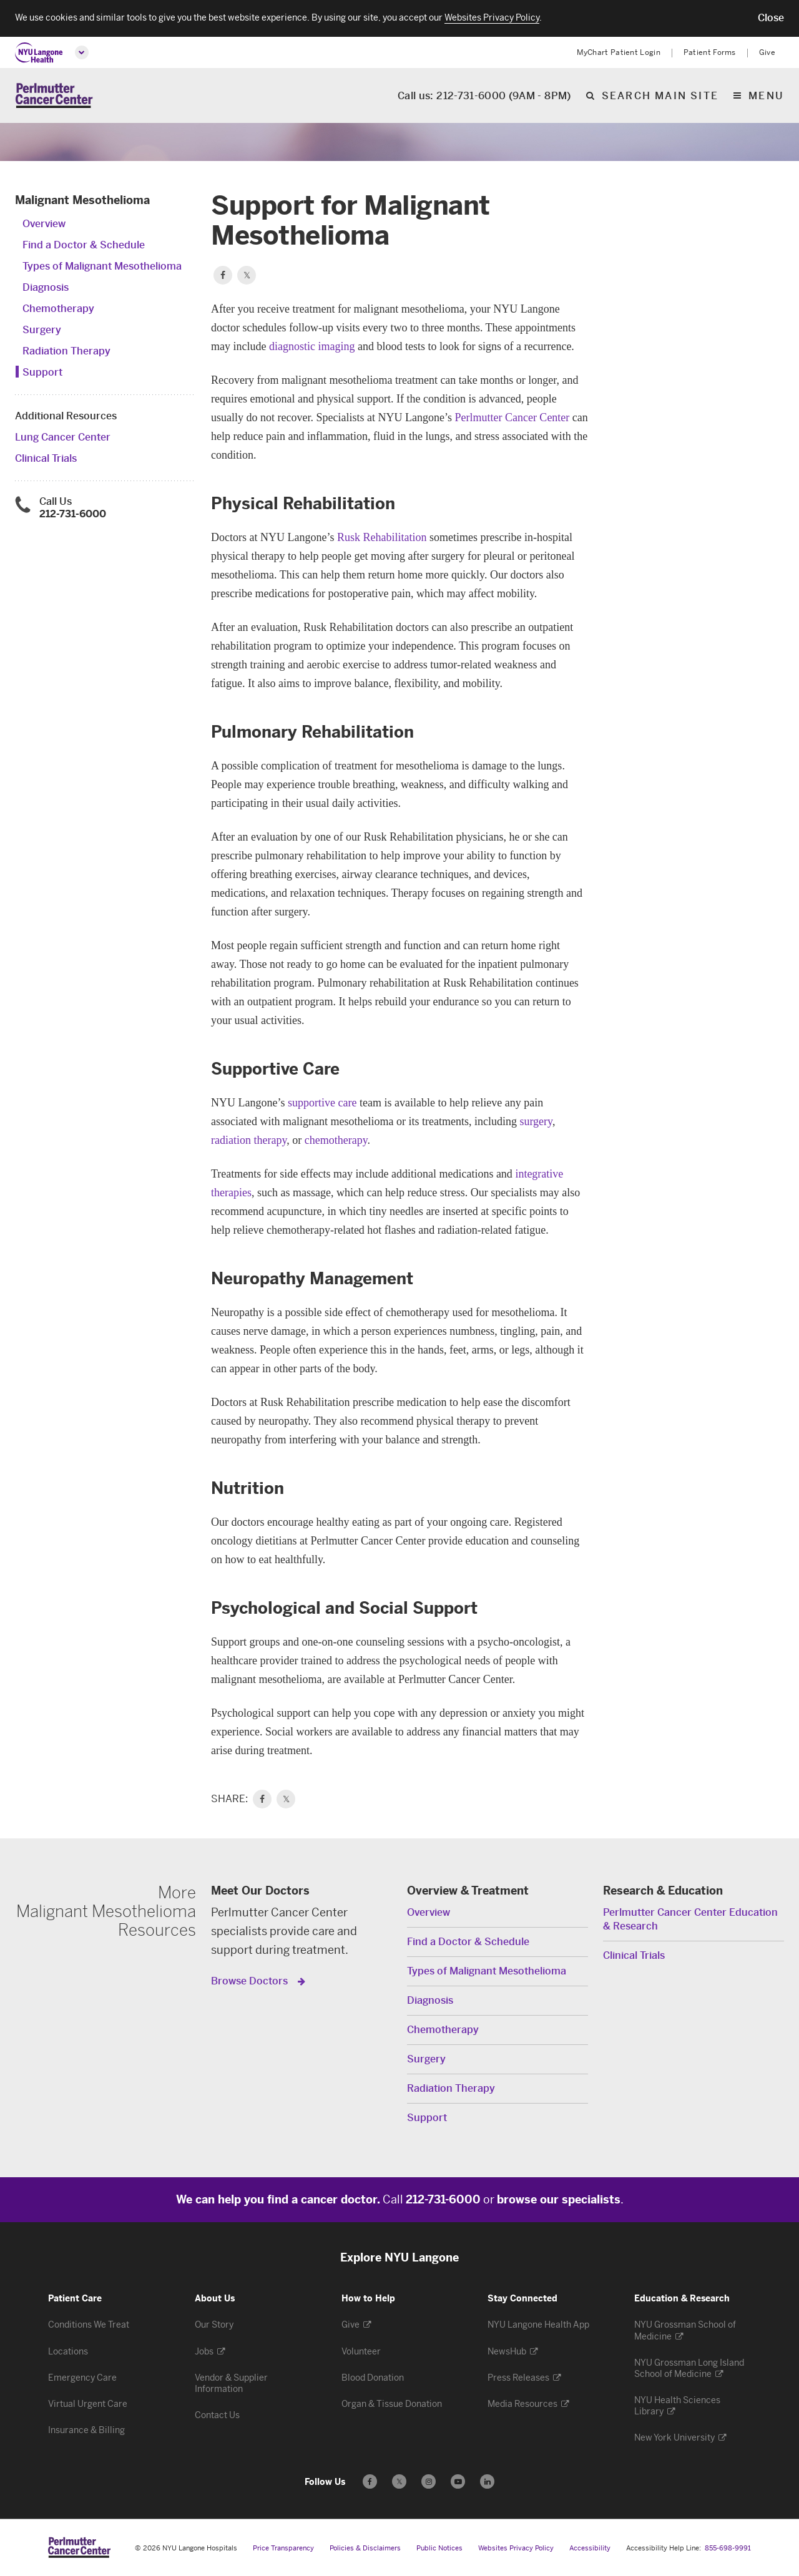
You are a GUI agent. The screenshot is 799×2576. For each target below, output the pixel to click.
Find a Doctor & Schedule (83, 246)
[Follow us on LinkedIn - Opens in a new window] (487, 2482)
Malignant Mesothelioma (82, 201)
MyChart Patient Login (618, 52)
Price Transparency (283, 2549)
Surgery (41, 331)
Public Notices (439, 2549)
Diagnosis (45, 289)
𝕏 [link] (286, 1800)
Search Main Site (660, 96)
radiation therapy (249, 1141)
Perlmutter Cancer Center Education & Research (690, 1920)
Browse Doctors (250, 1982)
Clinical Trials (46, 460)
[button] (771, 18)
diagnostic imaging (312, 347)
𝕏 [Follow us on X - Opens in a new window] (399, 2484)
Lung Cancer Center (62, 438)
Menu (766, 96)
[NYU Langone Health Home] (39, 52)
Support (42, 373)
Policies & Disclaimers (365, 2549)
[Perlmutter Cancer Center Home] (54, 96)
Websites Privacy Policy (516, 2549)
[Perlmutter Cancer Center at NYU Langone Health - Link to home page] (79, 2548)
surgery (535, 1122)
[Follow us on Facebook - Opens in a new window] (370, 2482)
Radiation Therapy (66, 352)
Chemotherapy (58, 310)
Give (767, 52)
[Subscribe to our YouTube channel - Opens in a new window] (458, 2482)
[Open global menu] (82, 52)
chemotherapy (336, 1141)
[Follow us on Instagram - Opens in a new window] (428, 2482)
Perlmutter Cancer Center (511, 418)
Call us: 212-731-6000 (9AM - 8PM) (484, 96)
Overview (44, 225)
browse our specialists (558, 2201)
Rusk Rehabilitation (382, 538)
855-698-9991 (728, 2549)
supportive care (322, 1104)
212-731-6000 (72, 515)
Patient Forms (710, 52)
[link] (262, 1800)
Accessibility (589, 2549)
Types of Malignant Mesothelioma (102, 267)
